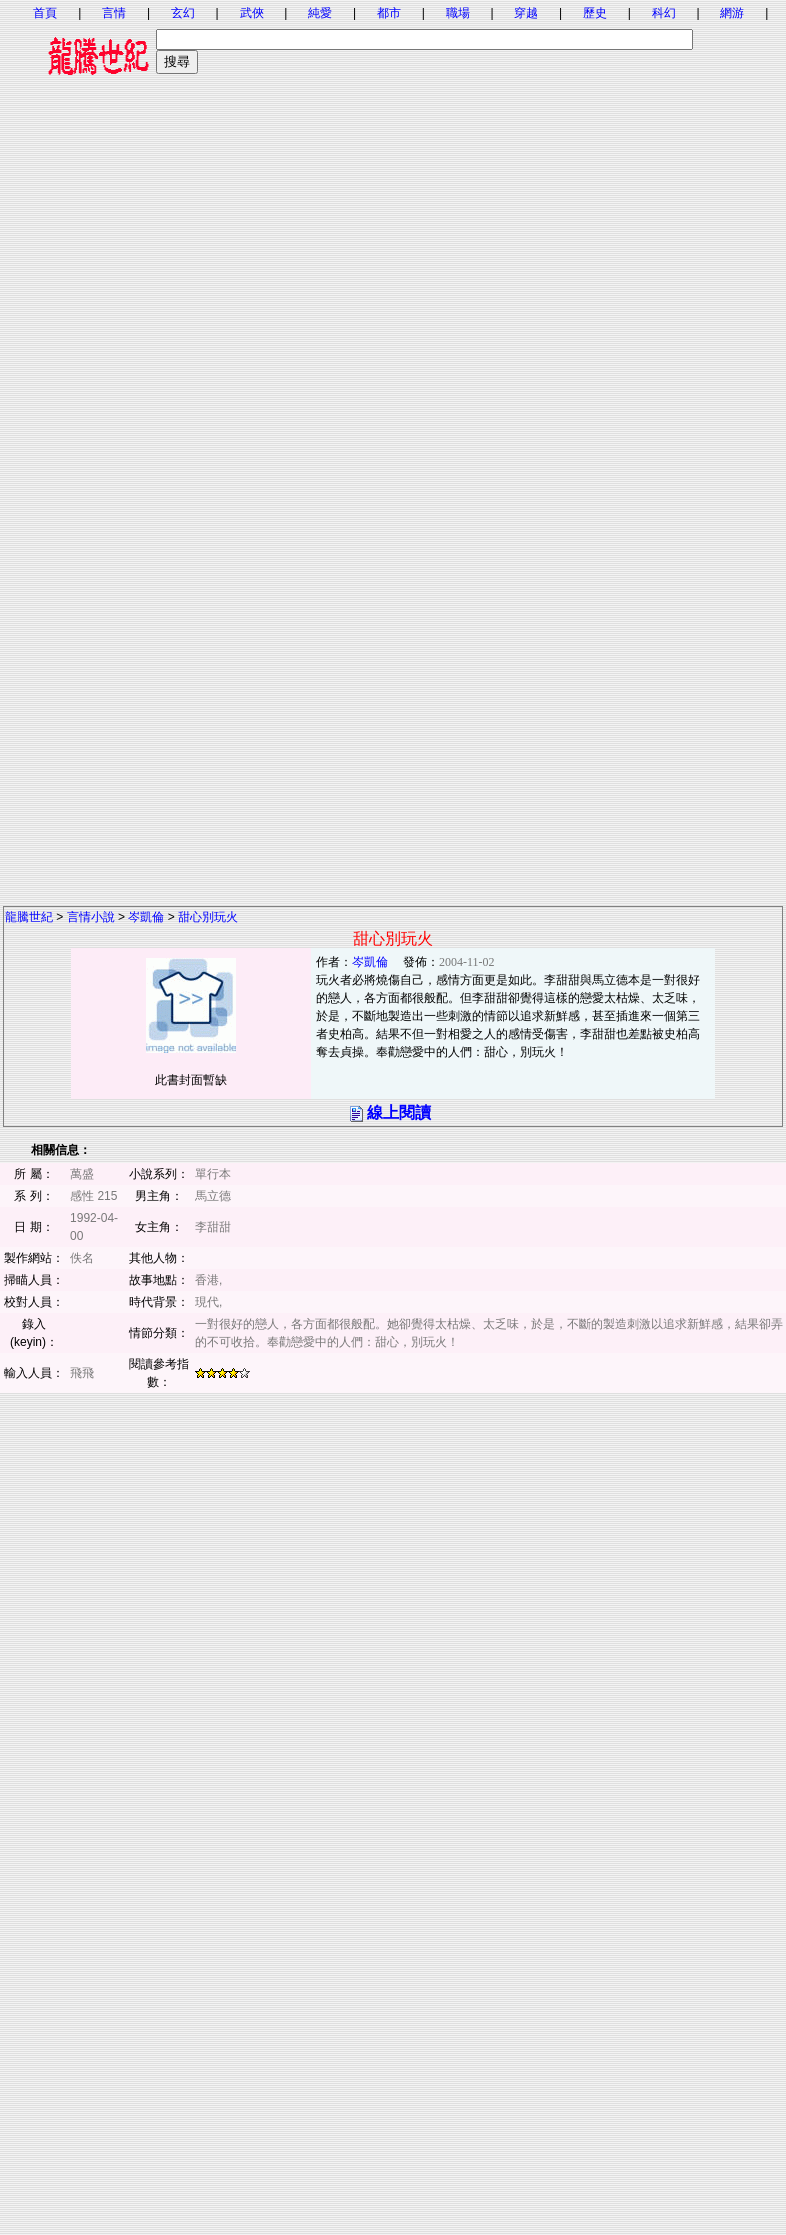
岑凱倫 (146, 917)
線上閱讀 (399, 1112)
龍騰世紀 (29, 917)
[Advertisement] (392, 292)
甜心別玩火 (208, 917)
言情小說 (91, 917)
